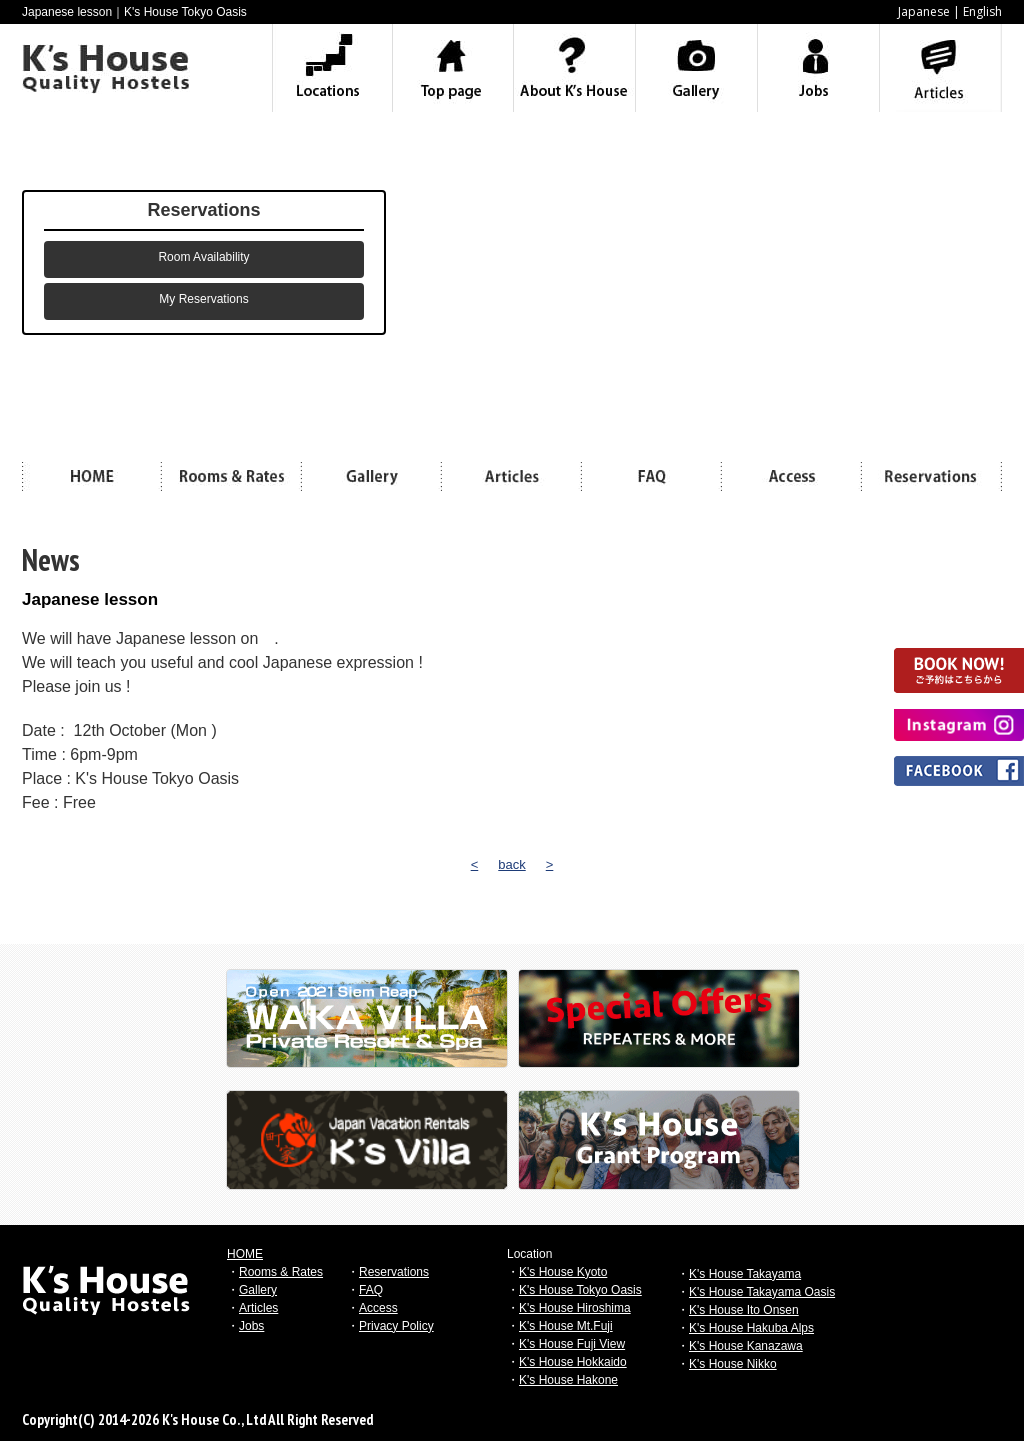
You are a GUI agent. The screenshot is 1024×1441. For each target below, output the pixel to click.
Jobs (251, 1326)
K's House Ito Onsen (744, 1310)
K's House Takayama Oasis (762, 1292)
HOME (245, 1254)
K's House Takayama (745, 1274)
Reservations (394, 1272)
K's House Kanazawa (746, 1346)
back (511, 864)
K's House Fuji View (572, 1344)
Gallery (258, 1290)
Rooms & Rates (281, 1272)
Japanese (924, 11)
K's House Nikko (733, 1364)
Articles (258, 1308)
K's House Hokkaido (573, 1362)
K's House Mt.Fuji (566, 1326)
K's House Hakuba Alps (751, 1328)
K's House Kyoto (563, 1272)
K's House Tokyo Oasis (580, 1290)
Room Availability (203, 257)
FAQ (371, 1290)
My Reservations (203, 299)
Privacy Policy (396, 1326)
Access (378, 1308)
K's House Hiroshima (575, 1308)
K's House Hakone (568, 1380)
